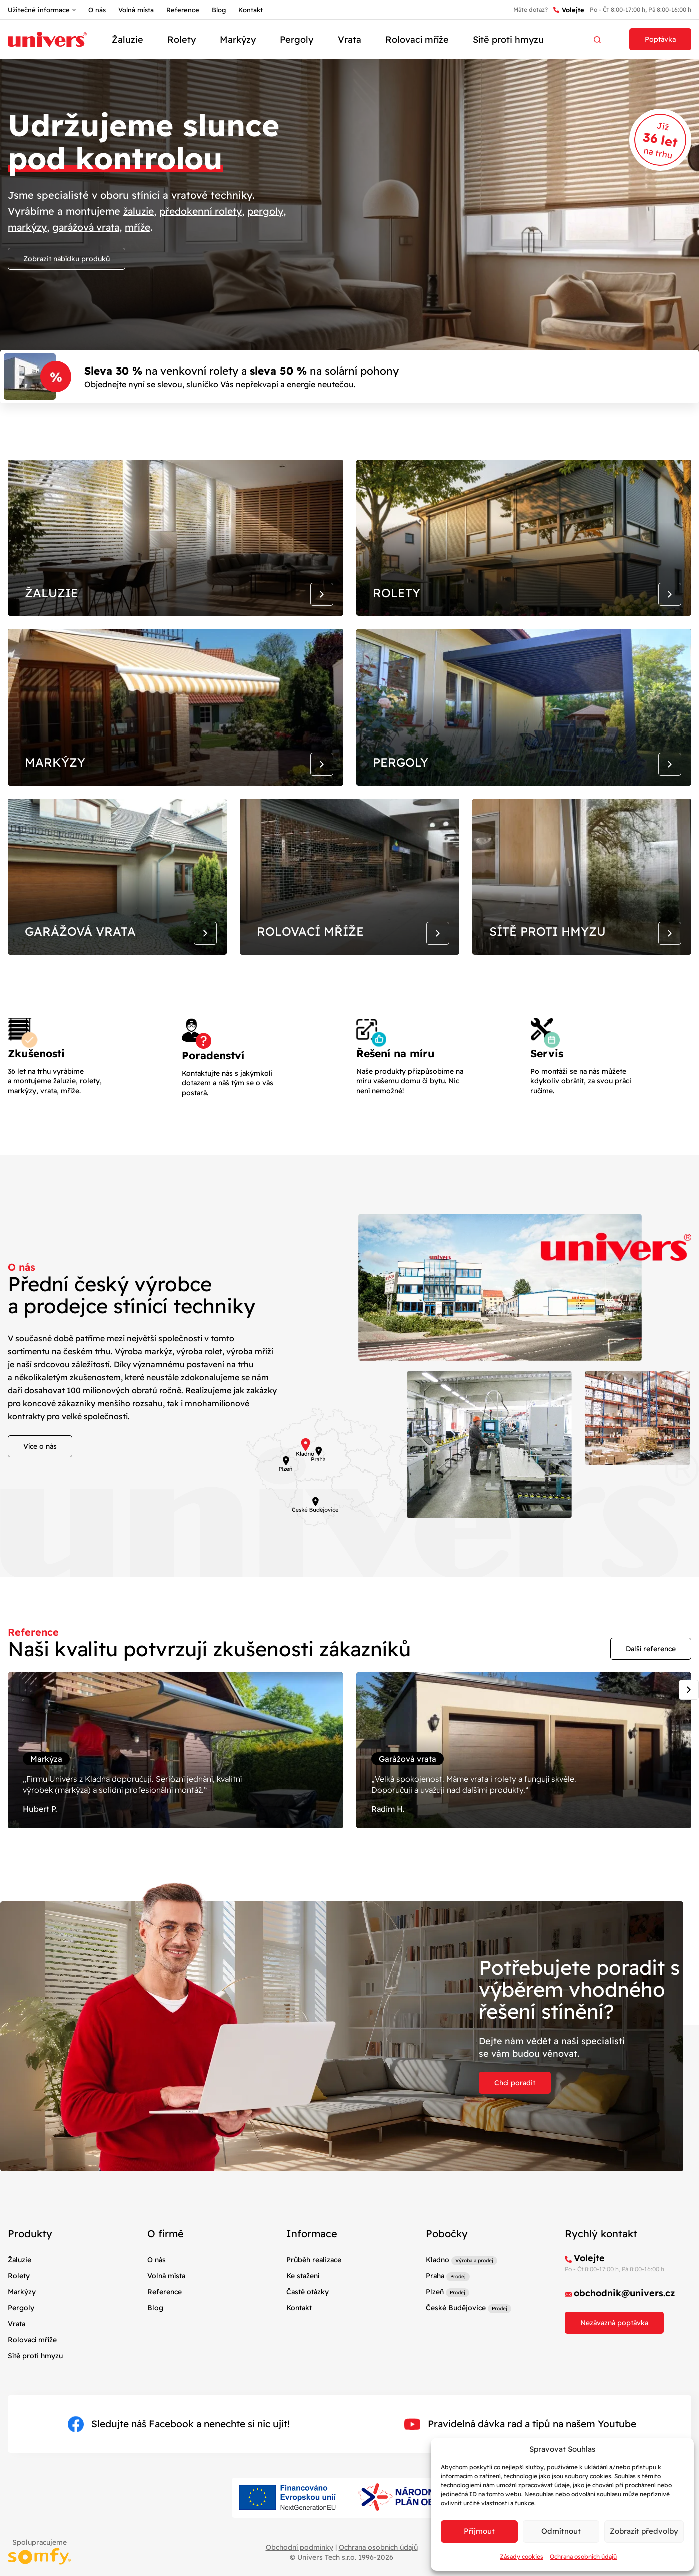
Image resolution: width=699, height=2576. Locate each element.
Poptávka (660, 39)
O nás (97, 10)
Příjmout (479, 2531)
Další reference (651, 1675)
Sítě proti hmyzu (508, 39)
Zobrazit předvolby (644, 2531)
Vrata (349, 39)
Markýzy (238, 39)
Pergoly (296, 39)
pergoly (272, 211)
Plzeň (435, 2327)
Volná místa (136, 10)
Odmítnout (561, 2531)
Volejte (568, 10)
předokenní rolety (205, 211)
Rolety (181, 39)
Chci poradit (514, 2118)
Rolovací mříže (417, 39)
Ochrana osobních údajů (583, 2556)
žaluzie (139, 211)
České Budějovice (456, 2343)
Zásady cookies (521, 2556)
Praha (435, 2311)
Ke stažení (302, 2311)
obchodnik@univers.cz (624, 2328)
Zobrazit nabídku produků (66, 258)
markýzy (28, 227)
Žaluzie (127, 39)
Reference (182, 10)
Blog (219, 10)
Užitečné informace (39, 10)
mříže (144, 227)
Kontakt (250, 10)
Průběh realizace (313, 2295)
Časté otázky (307, 2327)
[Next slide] (689, 1716)
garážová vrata (89, 227)
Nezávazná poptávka (614, 2358)
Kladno (437, 2295)
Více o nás (40, 1473)
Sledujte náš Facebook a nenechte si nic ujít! (178, 2460)
